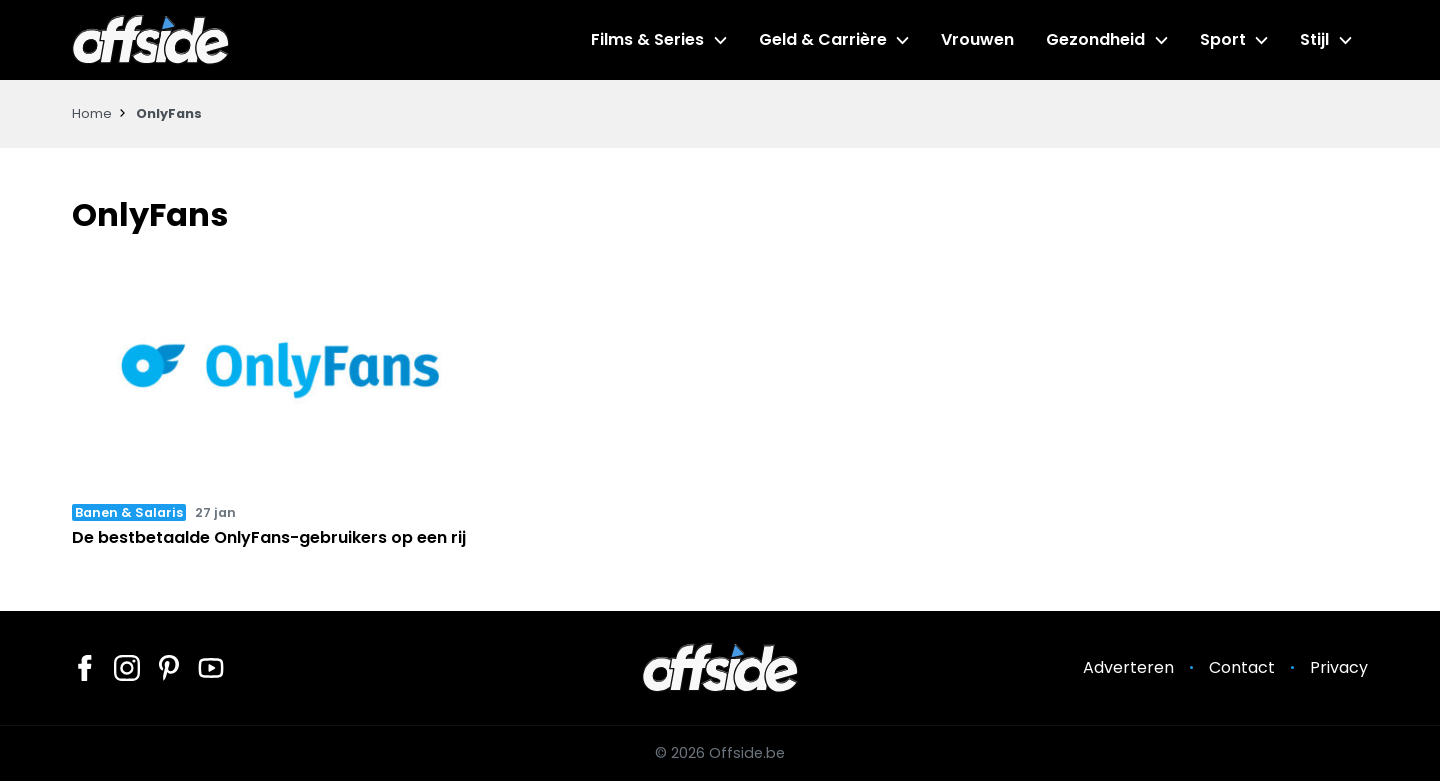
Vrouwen (977, 39)
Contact (1242, 667)
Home (92, 113)
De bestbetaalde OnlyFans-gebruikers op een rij (269, 537)
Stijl (1314, 39)
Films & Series (647, 39)
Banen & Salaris (129, 512)
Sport (1223, 39)
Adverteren (1128, 667)
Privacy (1339, 667)
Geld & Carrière (823, 39)
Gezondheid (1095, 39)
